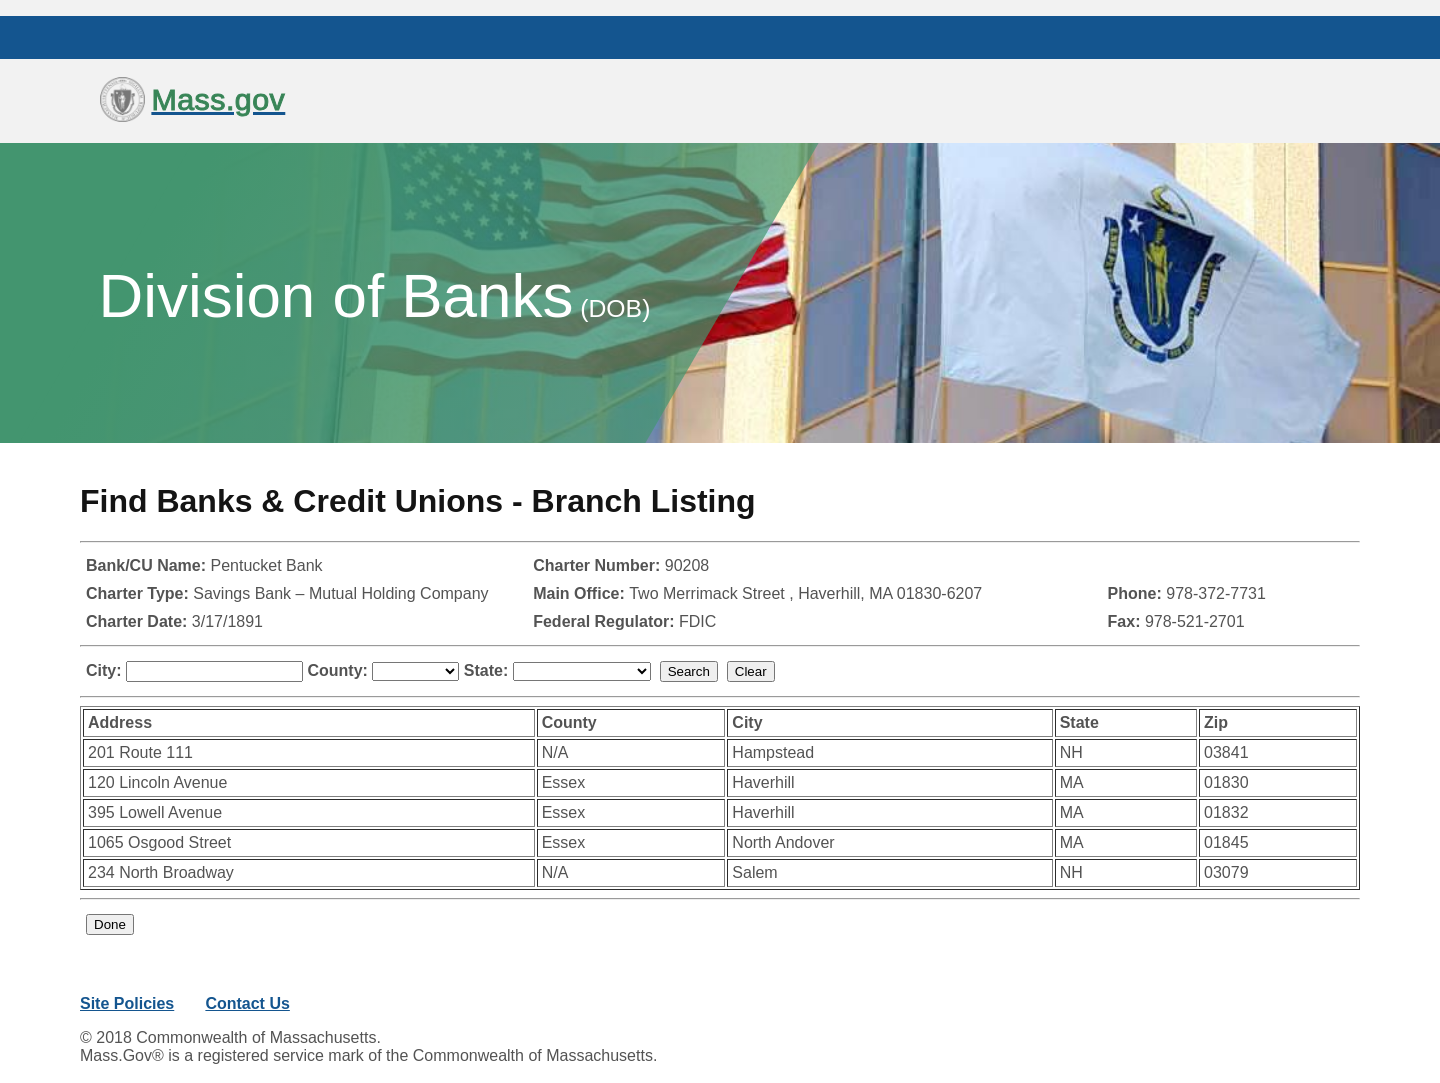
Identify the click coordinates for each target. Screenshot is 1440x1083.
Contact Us (247, 1003)
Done (110, 924)
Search (689, 671)
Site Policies (127, 1003)
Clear (751, 671)
